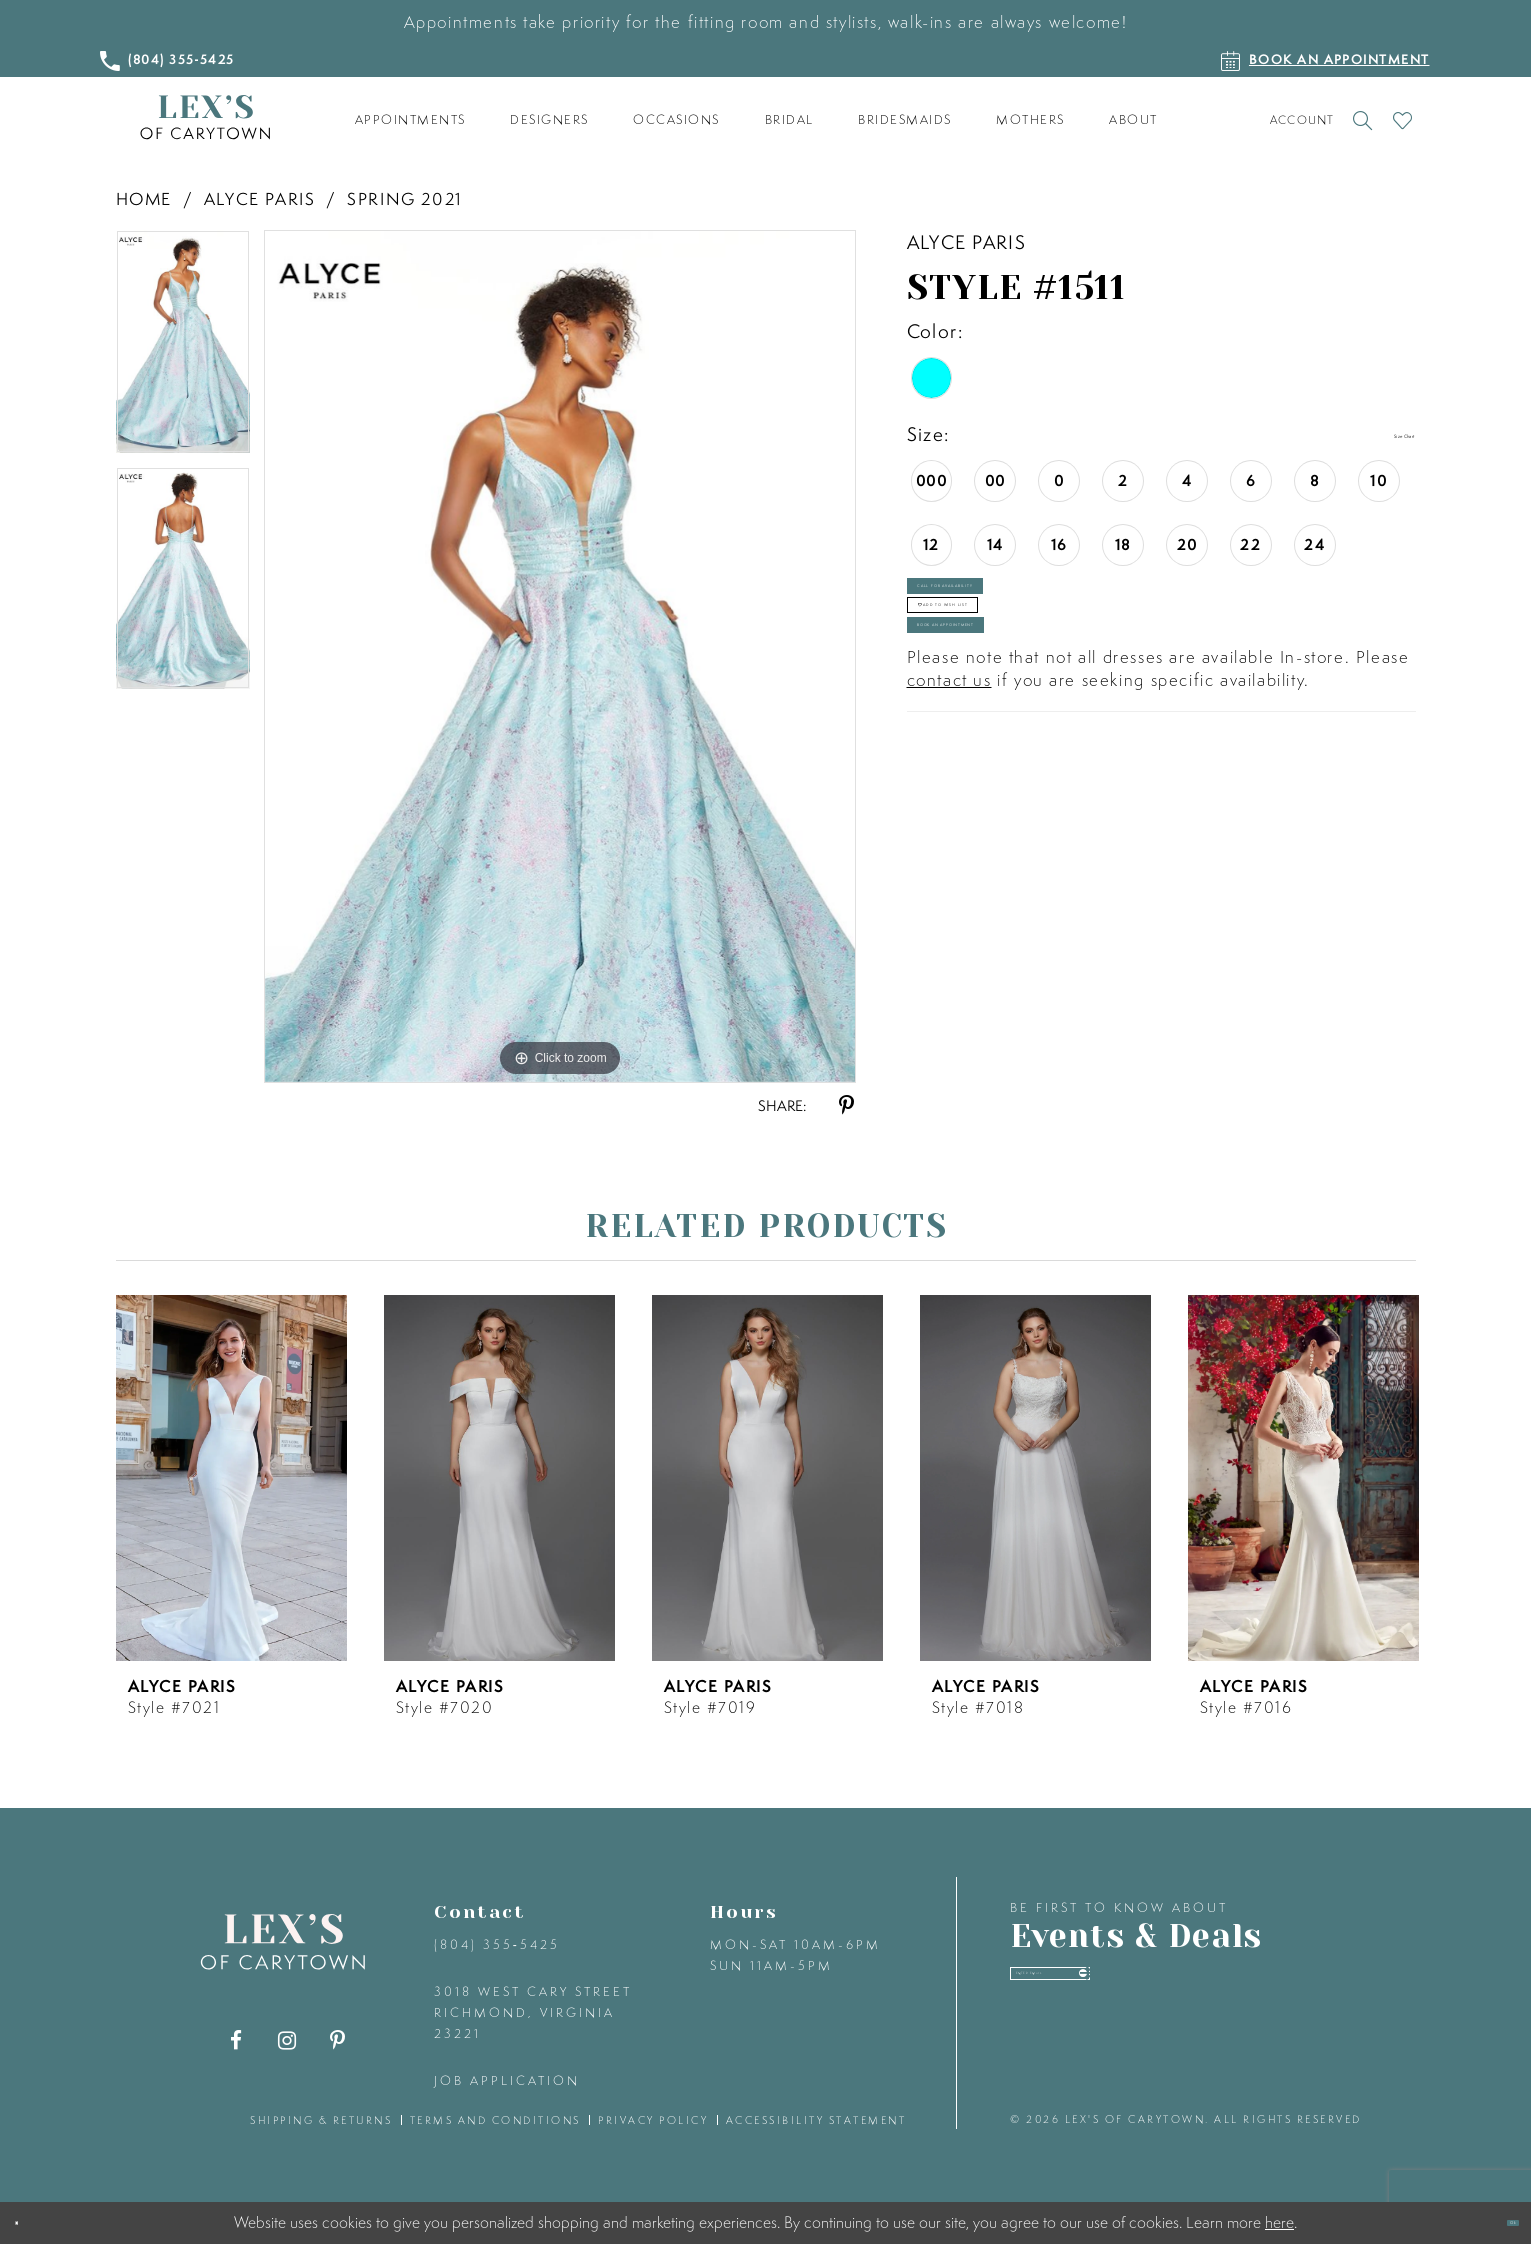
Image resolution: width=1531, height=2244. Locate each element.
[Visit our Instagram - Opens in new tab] (286, 2040)
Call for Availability (1059, 617)
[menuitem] (410, 120)
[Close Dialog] (31, 2223)
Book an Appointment (1066, 761)
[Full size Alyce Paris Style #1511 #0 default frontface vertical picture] (560, 656)
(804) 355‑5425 (497, 1944)
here (1279, 2222)
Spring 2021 (405, 198)
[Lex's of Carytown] (205, 117)
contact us (949, 836)
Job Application (507, 2080)
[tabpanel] (183, 348)
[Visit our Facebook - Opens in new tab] (235, 2040)
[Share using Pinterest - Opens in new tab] (846, 1105)
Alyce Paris (260, 198)
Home (144, 198)
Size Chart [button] (1367, 435)
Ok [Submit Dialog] (1495, 2223)
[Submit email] (1307, 1993)
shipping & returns (321, 2120)
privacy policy (653, 2120)
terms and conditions (495, 2120)
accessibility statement (816, 2120)
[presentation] (231, 1478)
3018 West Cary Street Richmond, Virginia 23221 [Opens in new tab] (533, 2012)
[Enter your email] (1172, 1993)
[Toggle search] (1363, 120)
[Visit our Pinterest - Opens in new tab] (337, 2040)
